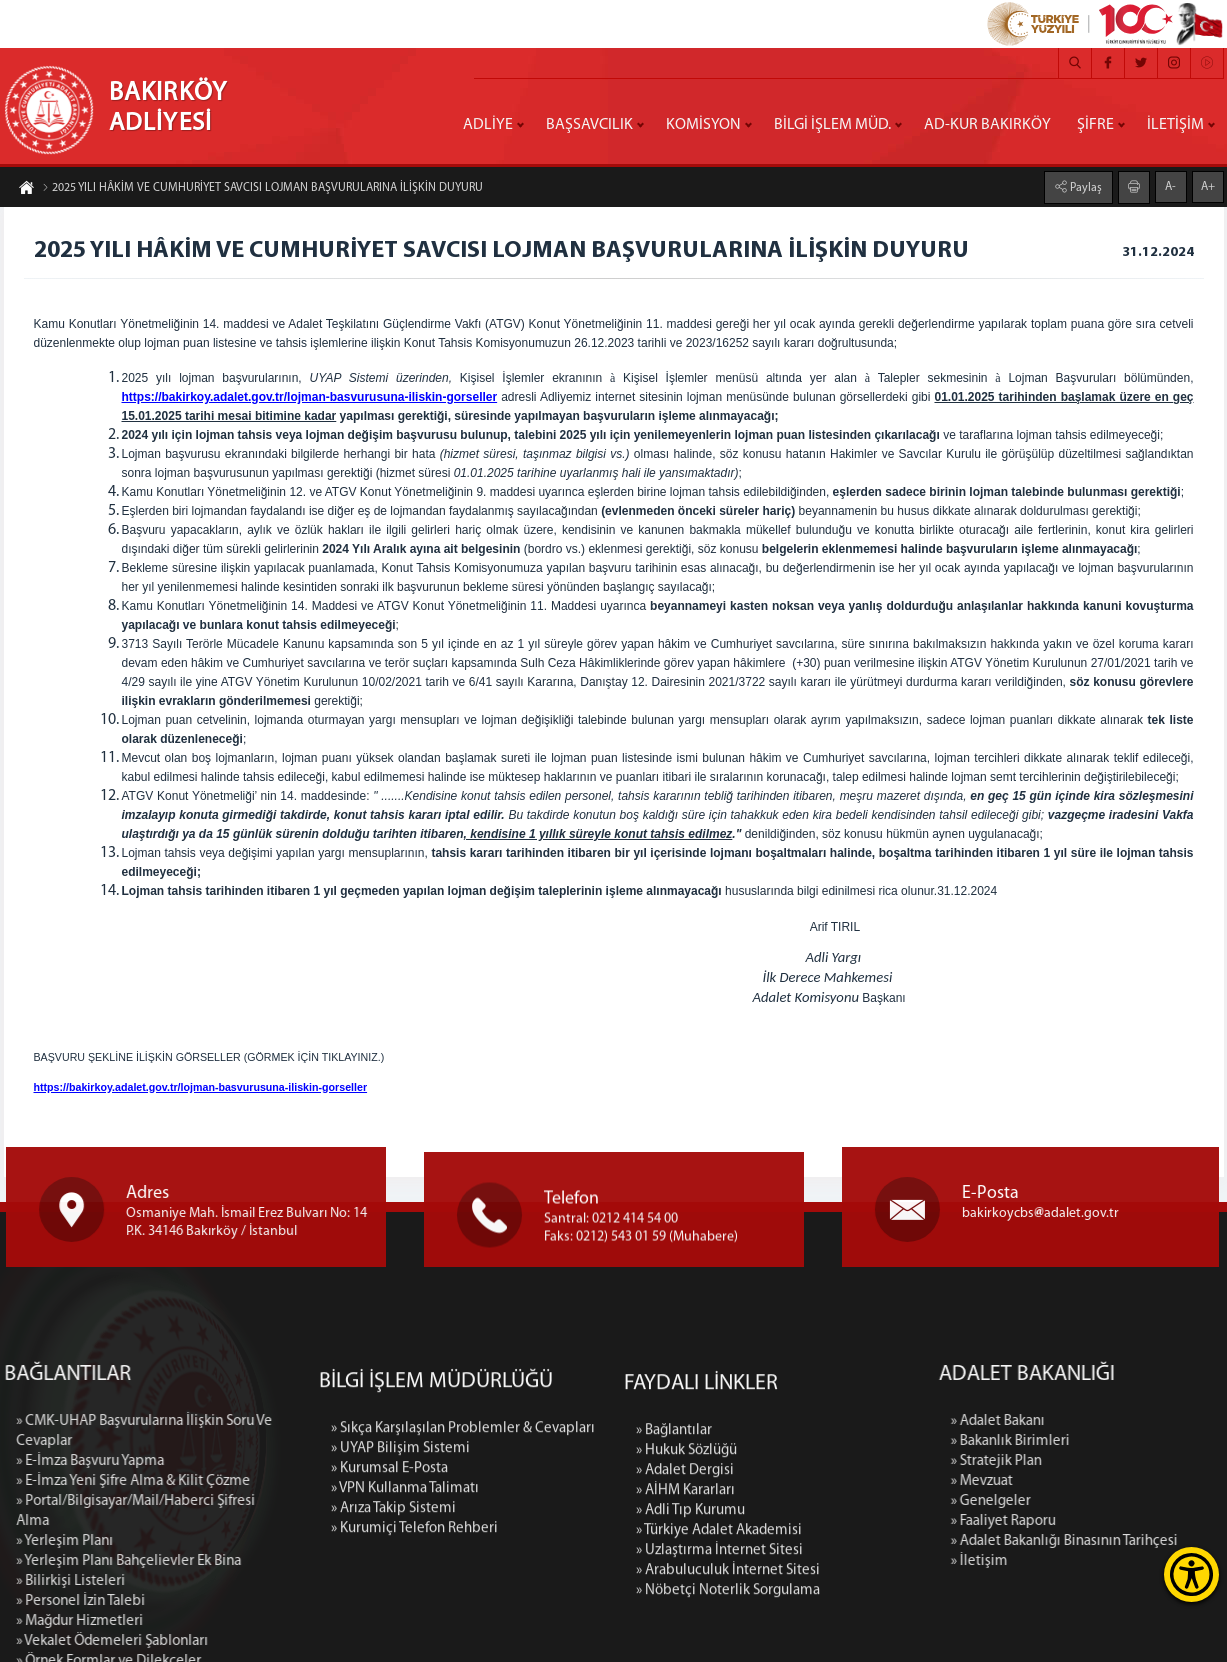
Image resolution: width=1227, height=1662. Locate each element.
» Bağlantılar (674, 1571)
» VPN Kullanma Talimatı (405, 1598)
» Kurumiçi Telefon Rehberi (414, 1638)
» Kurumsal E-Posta (389, 1578)
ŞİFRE (1095, 125)
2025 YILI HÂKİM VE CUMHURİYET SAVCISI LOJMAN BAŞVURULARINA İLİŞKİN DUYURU (262, 189)
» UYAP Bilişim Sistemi (400, 1558)
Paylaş (1084, 187)
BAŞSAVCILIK (589, 125)
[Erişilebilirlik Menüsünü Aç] (1191, 1574)
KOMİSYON (703, 125)
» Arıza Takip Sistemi (393, 1618)
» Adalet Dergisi (685, 1611)
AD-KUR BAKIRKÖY (987, 125)
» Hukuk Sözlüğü (686, 1591)
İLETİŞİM (1175, 125)
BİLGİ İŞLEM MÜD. (832, 125)
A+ (1208, 186)
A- (1170, 186)
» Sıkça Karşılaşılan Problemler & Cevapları (463, 1538)
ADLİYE (488, 125)
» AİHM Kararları (685, 1631)
